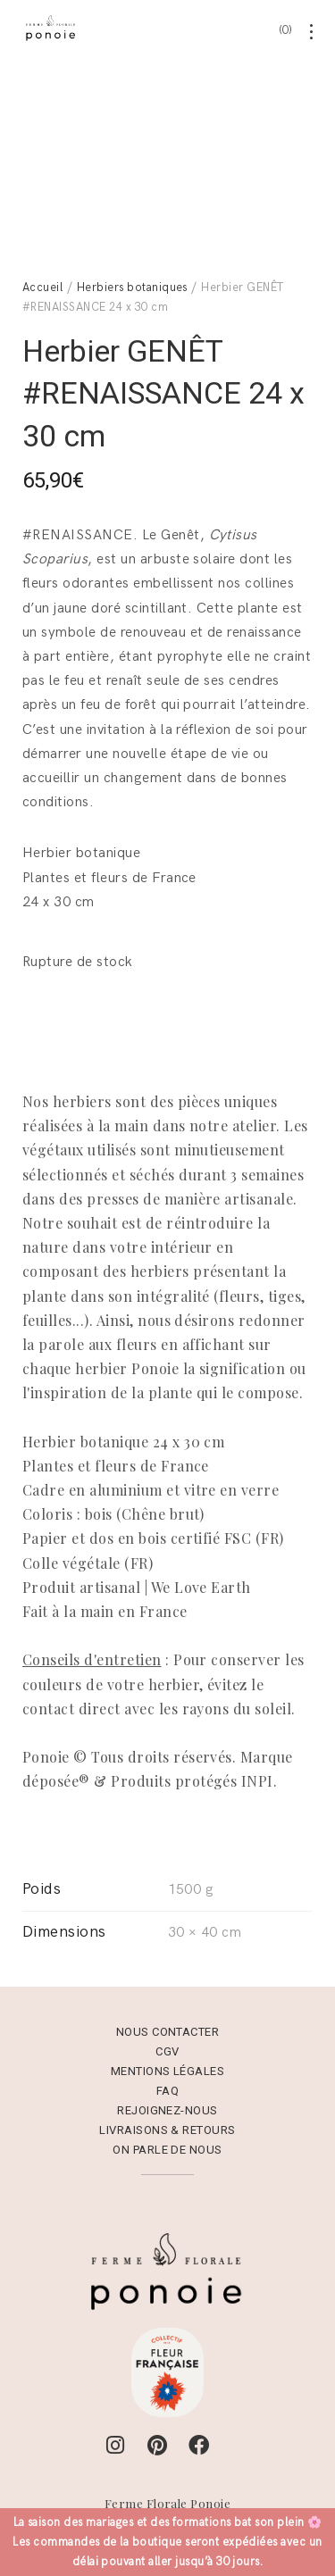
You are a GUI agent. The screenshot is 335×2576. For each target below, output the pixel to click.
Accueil (42, 265)
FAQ (167, 2069)
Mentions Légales (168, 2049)
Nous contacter (168, 2010)
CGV (167, 2030)
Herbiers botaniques (132, 265)
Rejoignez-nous (167, 2089)
